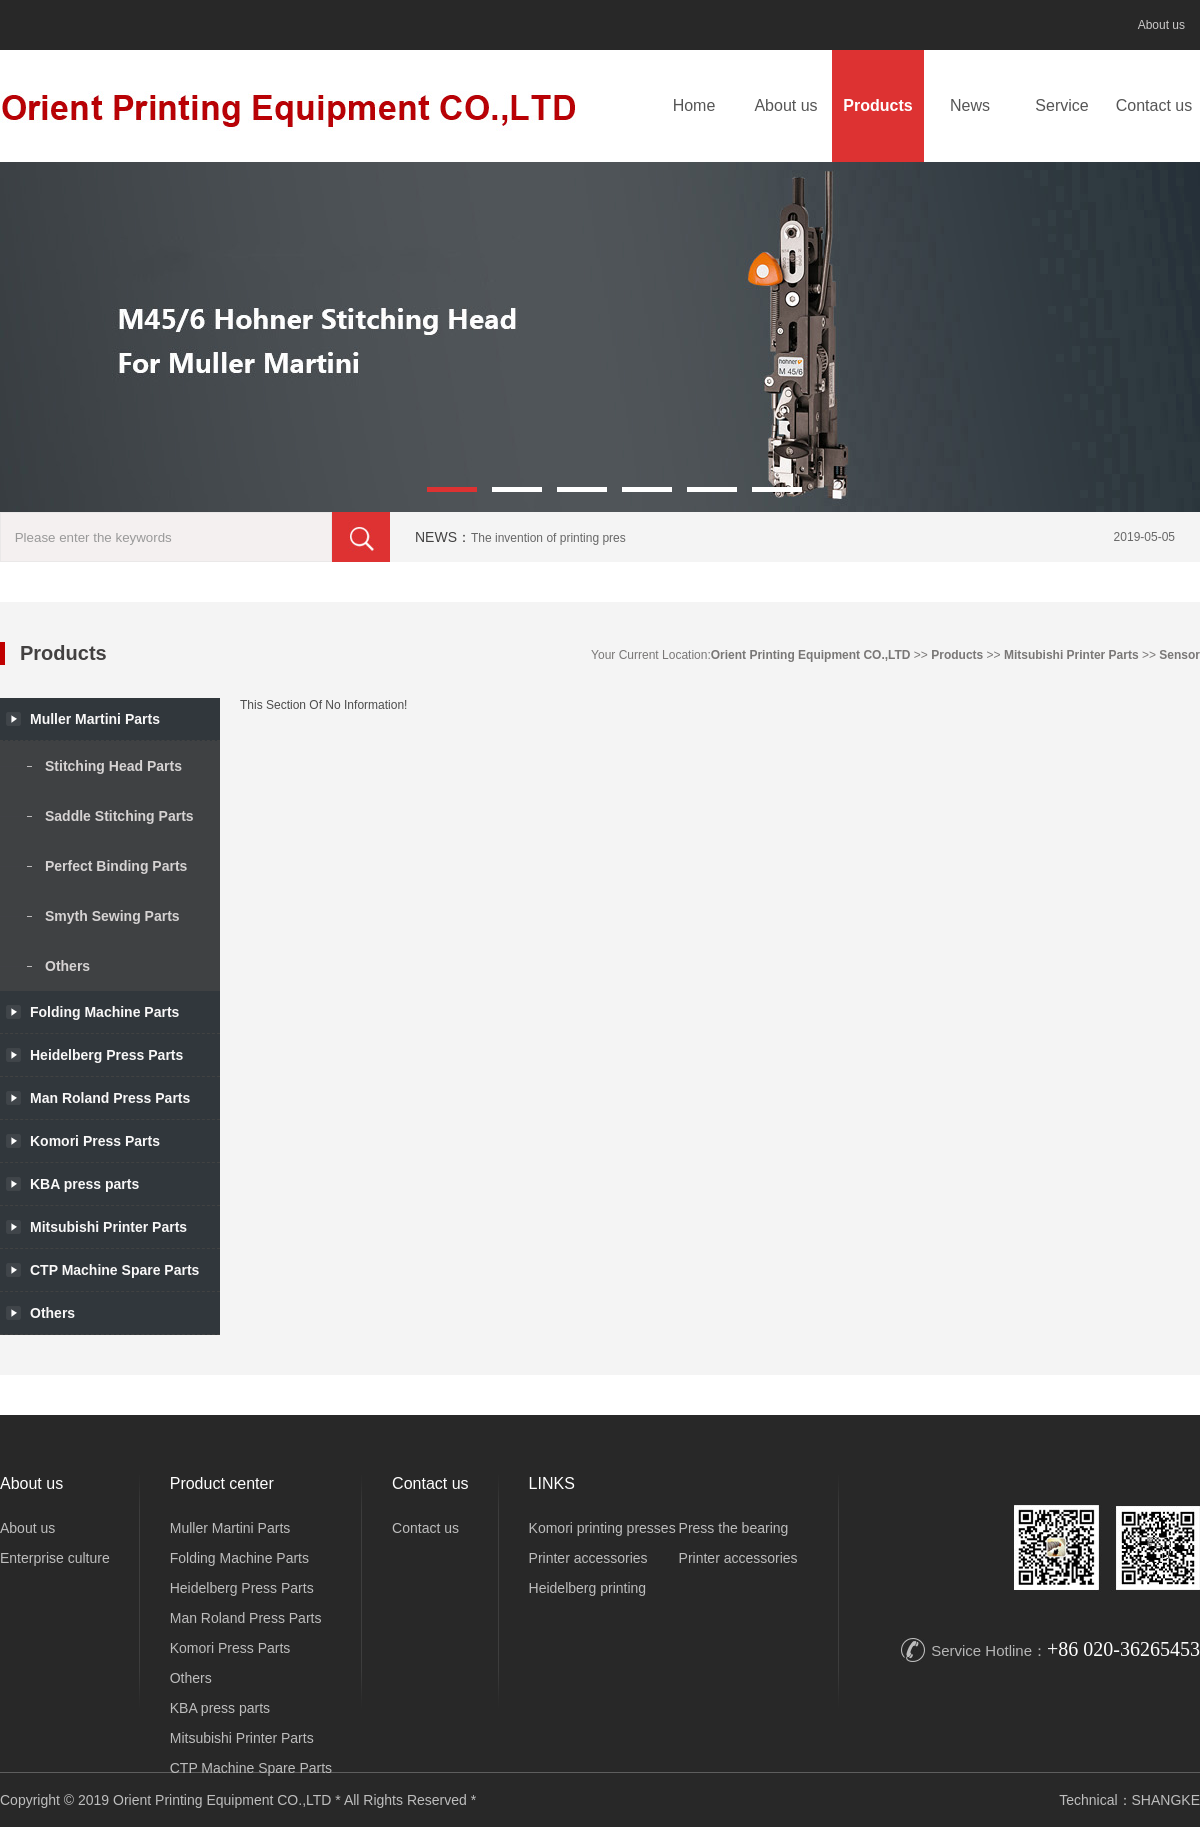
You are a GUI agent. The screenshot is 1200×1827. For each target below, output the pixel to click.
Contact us (1154, 105)
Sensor (1179, 655)
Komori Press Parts (230, 1648)
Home (694, 105)
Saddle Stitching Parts (119, 816)
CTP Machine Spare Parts (251, 1768)
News (970, 105)
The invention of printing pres (548, 538)
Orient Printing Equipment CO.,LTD (811, 655)
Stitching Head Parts (113, 766)
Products (877, 105)
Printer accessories (588, 1558)
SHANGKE (1166, 1800)
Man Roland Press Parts (246, 1618)
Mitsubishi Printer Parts (1071, 655)
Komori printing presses (602, 1528)
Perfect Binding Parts (116, 866)
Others (67, 966)
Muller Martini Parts (230, 1528)
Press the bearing (734, 1528)
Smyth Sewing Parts (112, 916)
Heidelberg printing (588, 1588)
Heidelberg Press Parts (242, 1588)
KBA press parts (220, 1708)
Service (1061, 105)
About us (1161, 25)
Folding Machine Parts (104, 1012)
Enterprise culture (55, 1558)
